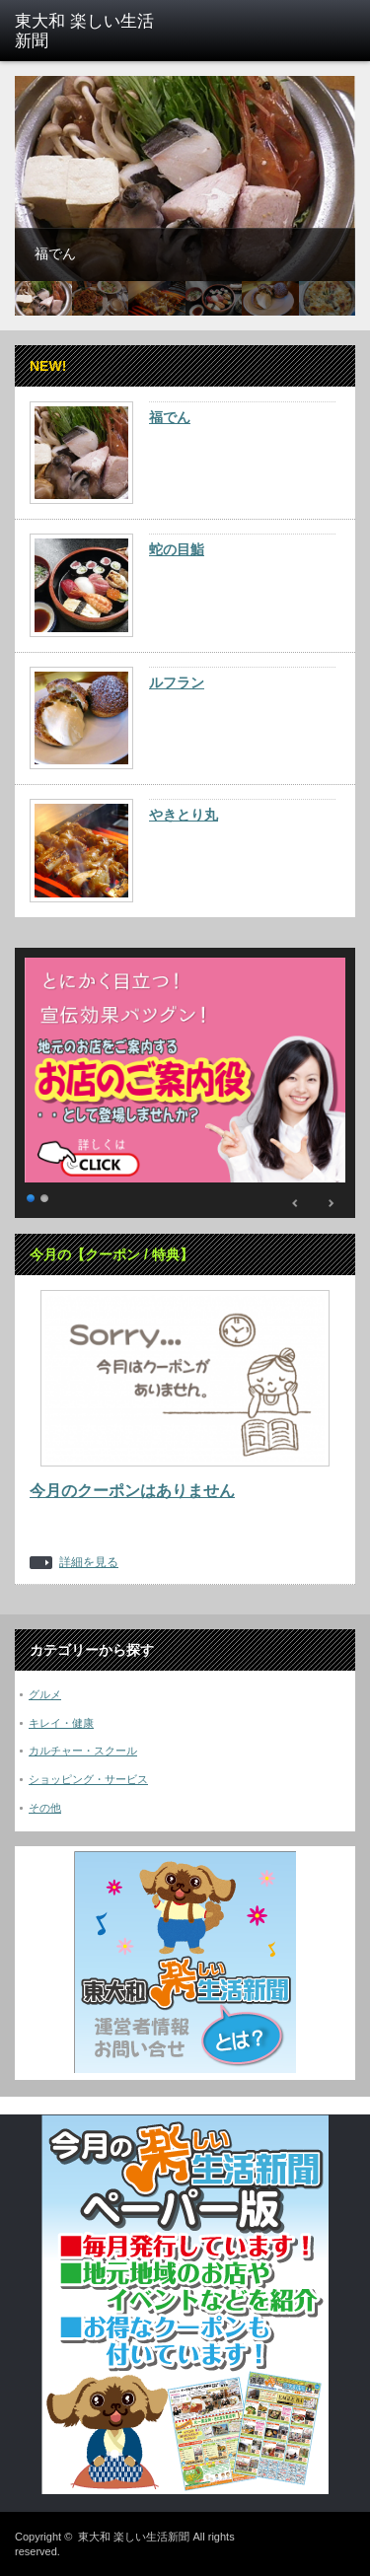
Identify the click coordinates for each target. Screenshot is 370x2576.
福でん (169, 417)
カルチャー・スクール (83, 1750)
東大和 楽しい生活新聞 (133, 2536)
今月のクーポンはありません (132, 1490)
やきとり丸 (183, 815)
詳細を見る (88, 1562)
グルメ (45, 1694)
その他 (45, 1808)
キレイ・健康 (61, 1723)
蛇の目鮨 (176, 549)
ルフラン (176, 682)
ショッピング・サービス (88, 1779)
